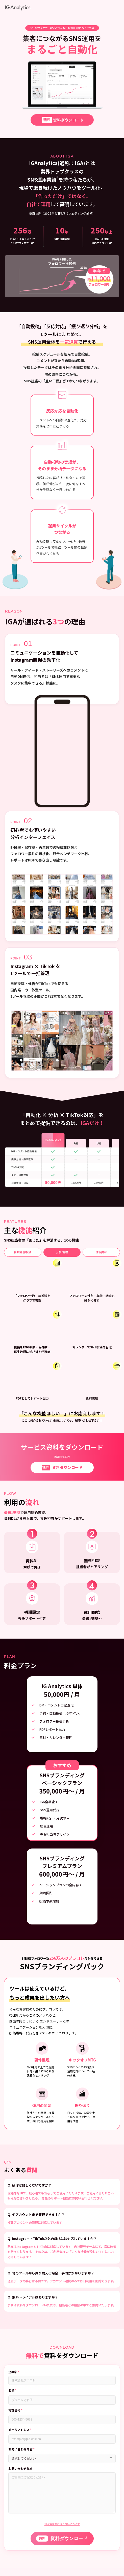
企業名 (13, 2372)
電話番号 (15, 2410)
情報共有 (101, 1252)
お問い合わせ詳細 (20, 2468)
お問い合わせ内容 (21, 2449)
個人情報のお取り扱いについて (62, 2531)
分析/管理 (62, 1252)
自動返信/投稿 (22, 1252)
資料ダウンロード (63, 120)
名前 (12, 2390)
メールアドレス (20, 2429)
